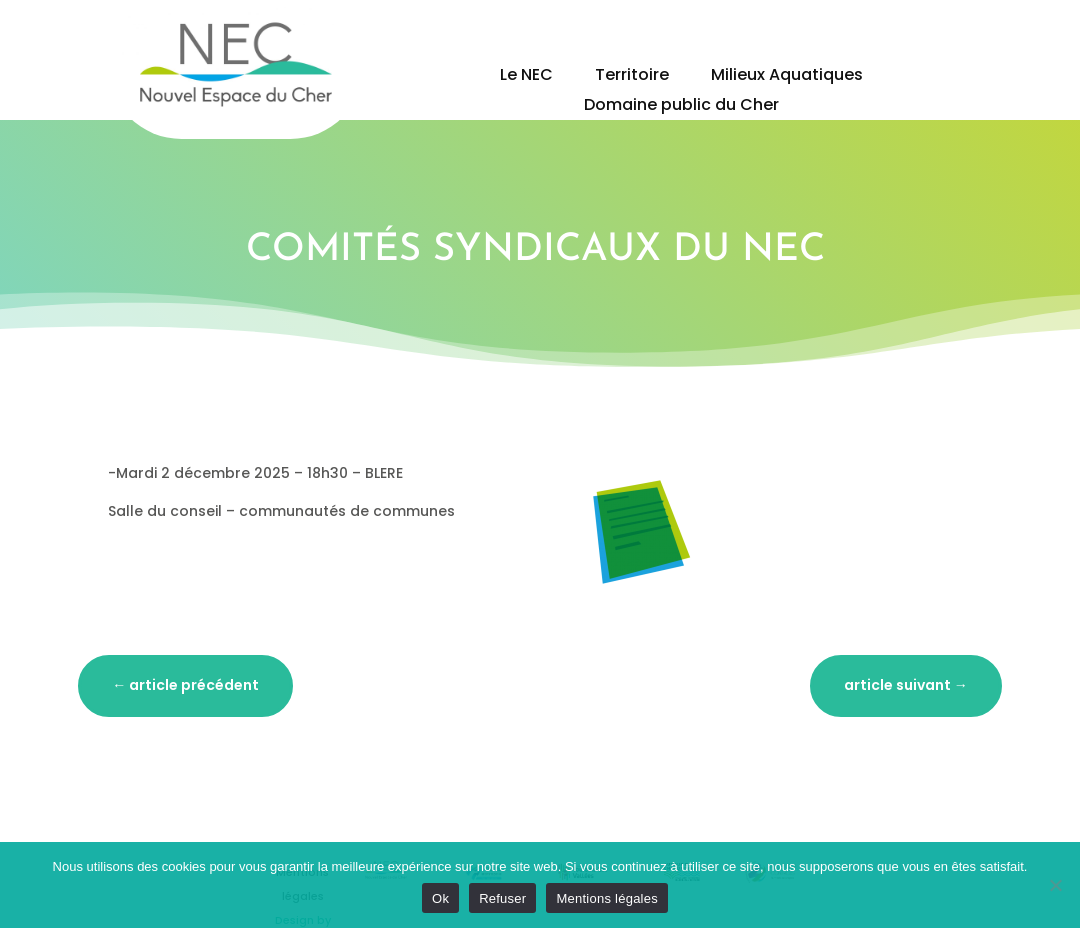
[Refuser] (1055, 885)
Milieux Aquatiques (787, 77)
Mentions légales (607, 898)
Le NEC (526, 77)
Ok (440, 898)
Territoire (632, 77)
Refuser (502, 898)
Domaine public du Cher (681, 107)
